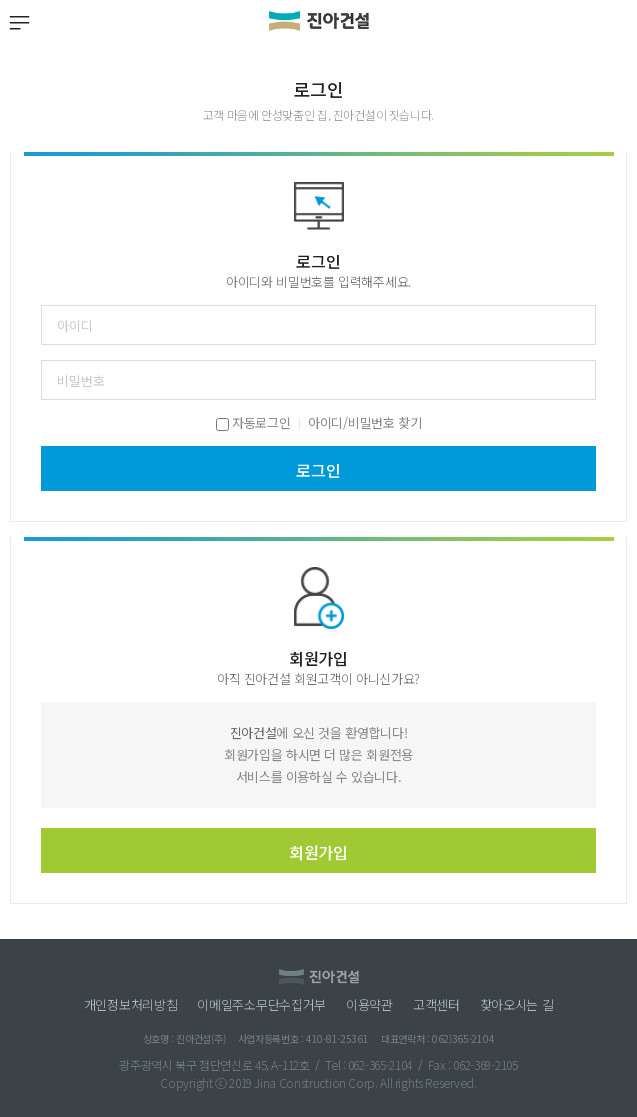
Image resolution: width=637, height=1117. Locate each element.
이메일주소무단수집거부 (261, 1005)
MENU (18, 22)
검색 (618, 22)
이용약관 (369, 1005)
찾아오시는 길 (517, 1005)
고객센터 (436, 1005)
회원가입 (318, 852)
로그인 (318, 470)
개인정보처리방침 (131, 1005)
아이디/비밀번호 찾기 (364, 422)
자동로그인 (253, 422)
